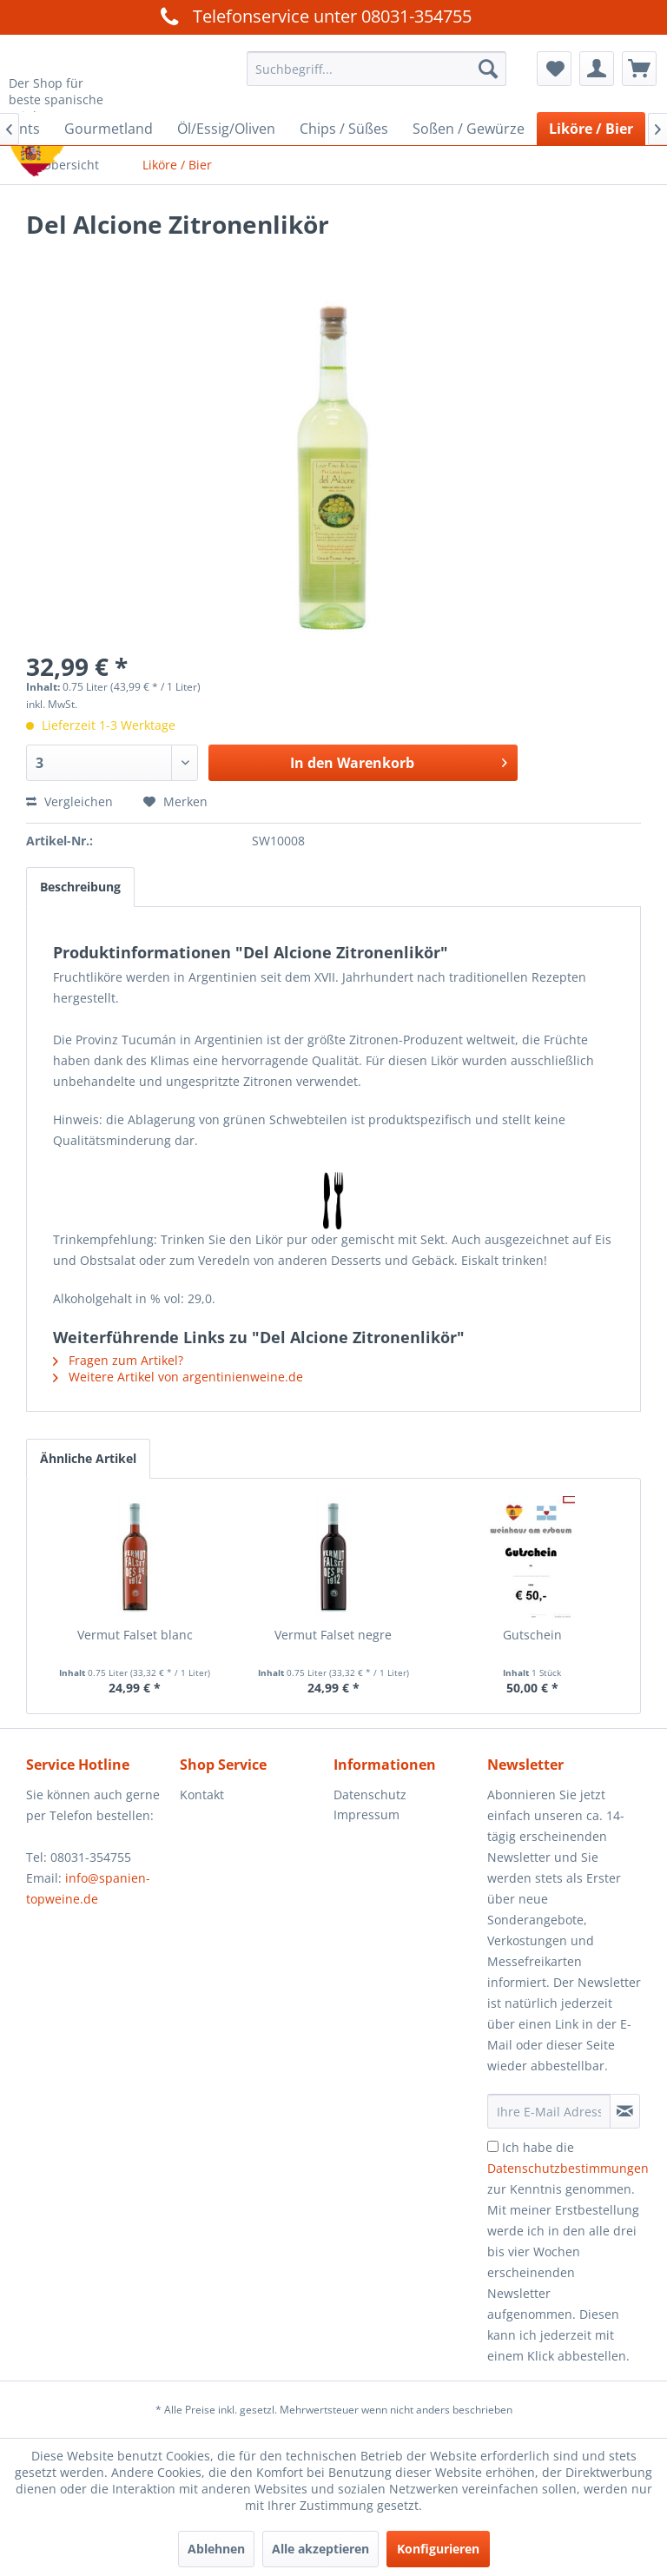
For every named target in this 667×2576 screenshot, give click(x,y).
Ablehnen (216, 2548)
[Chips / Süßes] (343, 128)
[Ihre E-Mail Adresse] (549, 2111)
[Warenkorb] (639, 68)
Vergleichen (69, 801)
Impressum (367, 1814)
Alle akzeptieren (320, 2548)
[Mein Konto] (596, 68)
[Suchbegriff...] (377, 68)
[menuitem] (377, 68)
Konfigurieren (438, 2548)
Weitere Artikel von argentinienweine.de (178, 1376)
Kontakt (202, 1794)
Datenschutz (370, 1794)
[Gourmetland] (108, 128)
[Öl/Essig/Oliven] (226, 128)
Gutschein (532, 1634)
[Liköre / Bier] (591, 128)
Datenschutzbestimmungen (568, 2168)
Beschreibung (80, 886)
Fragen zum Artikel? (118, 1360)
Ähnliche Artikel (88, 1458)
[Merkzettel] (554, 68)
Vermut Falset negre (333, 1634)
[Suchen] (488, 68)
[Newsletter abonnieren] (625, 2111)
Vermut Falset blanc (135, 1634)
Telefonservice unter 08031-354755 (313, 15)
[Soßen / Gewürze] (468, 128)
